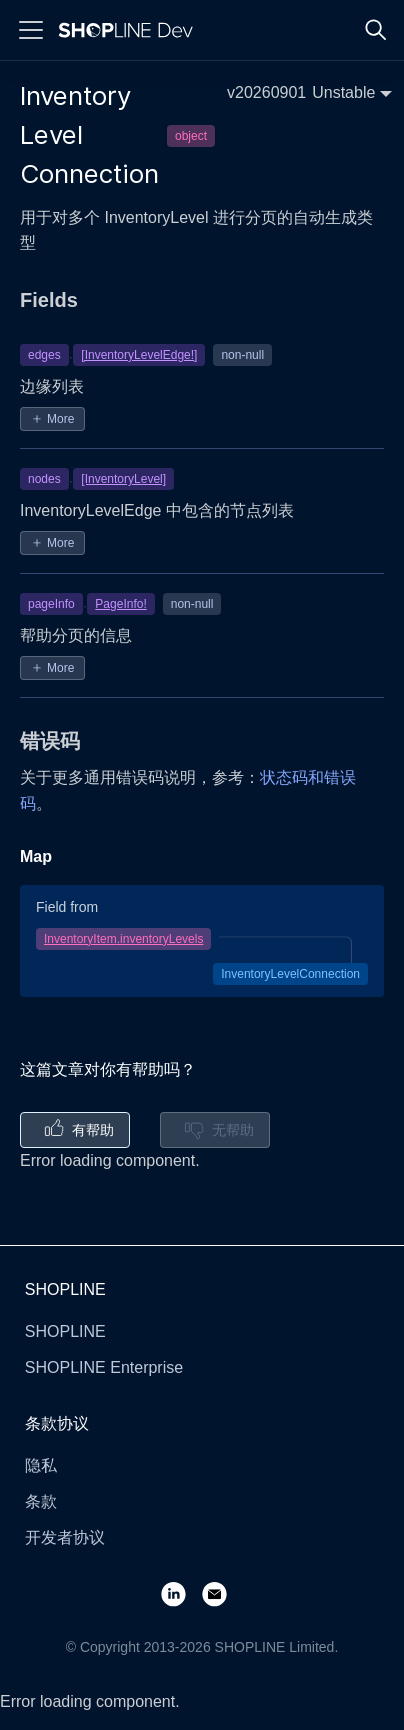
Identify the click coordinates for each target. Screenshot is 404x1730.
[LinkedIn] (181, 1593)
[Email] (222, 1593)
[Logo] (130, 30)
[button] (309, 92)
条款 (41, 1501)
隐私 (41, 1465)
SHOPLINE (65, 1331)
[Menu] (31, 30)
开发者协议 (65, 1537)
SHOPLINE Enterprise (104, 1367)
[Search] (376, 30)
